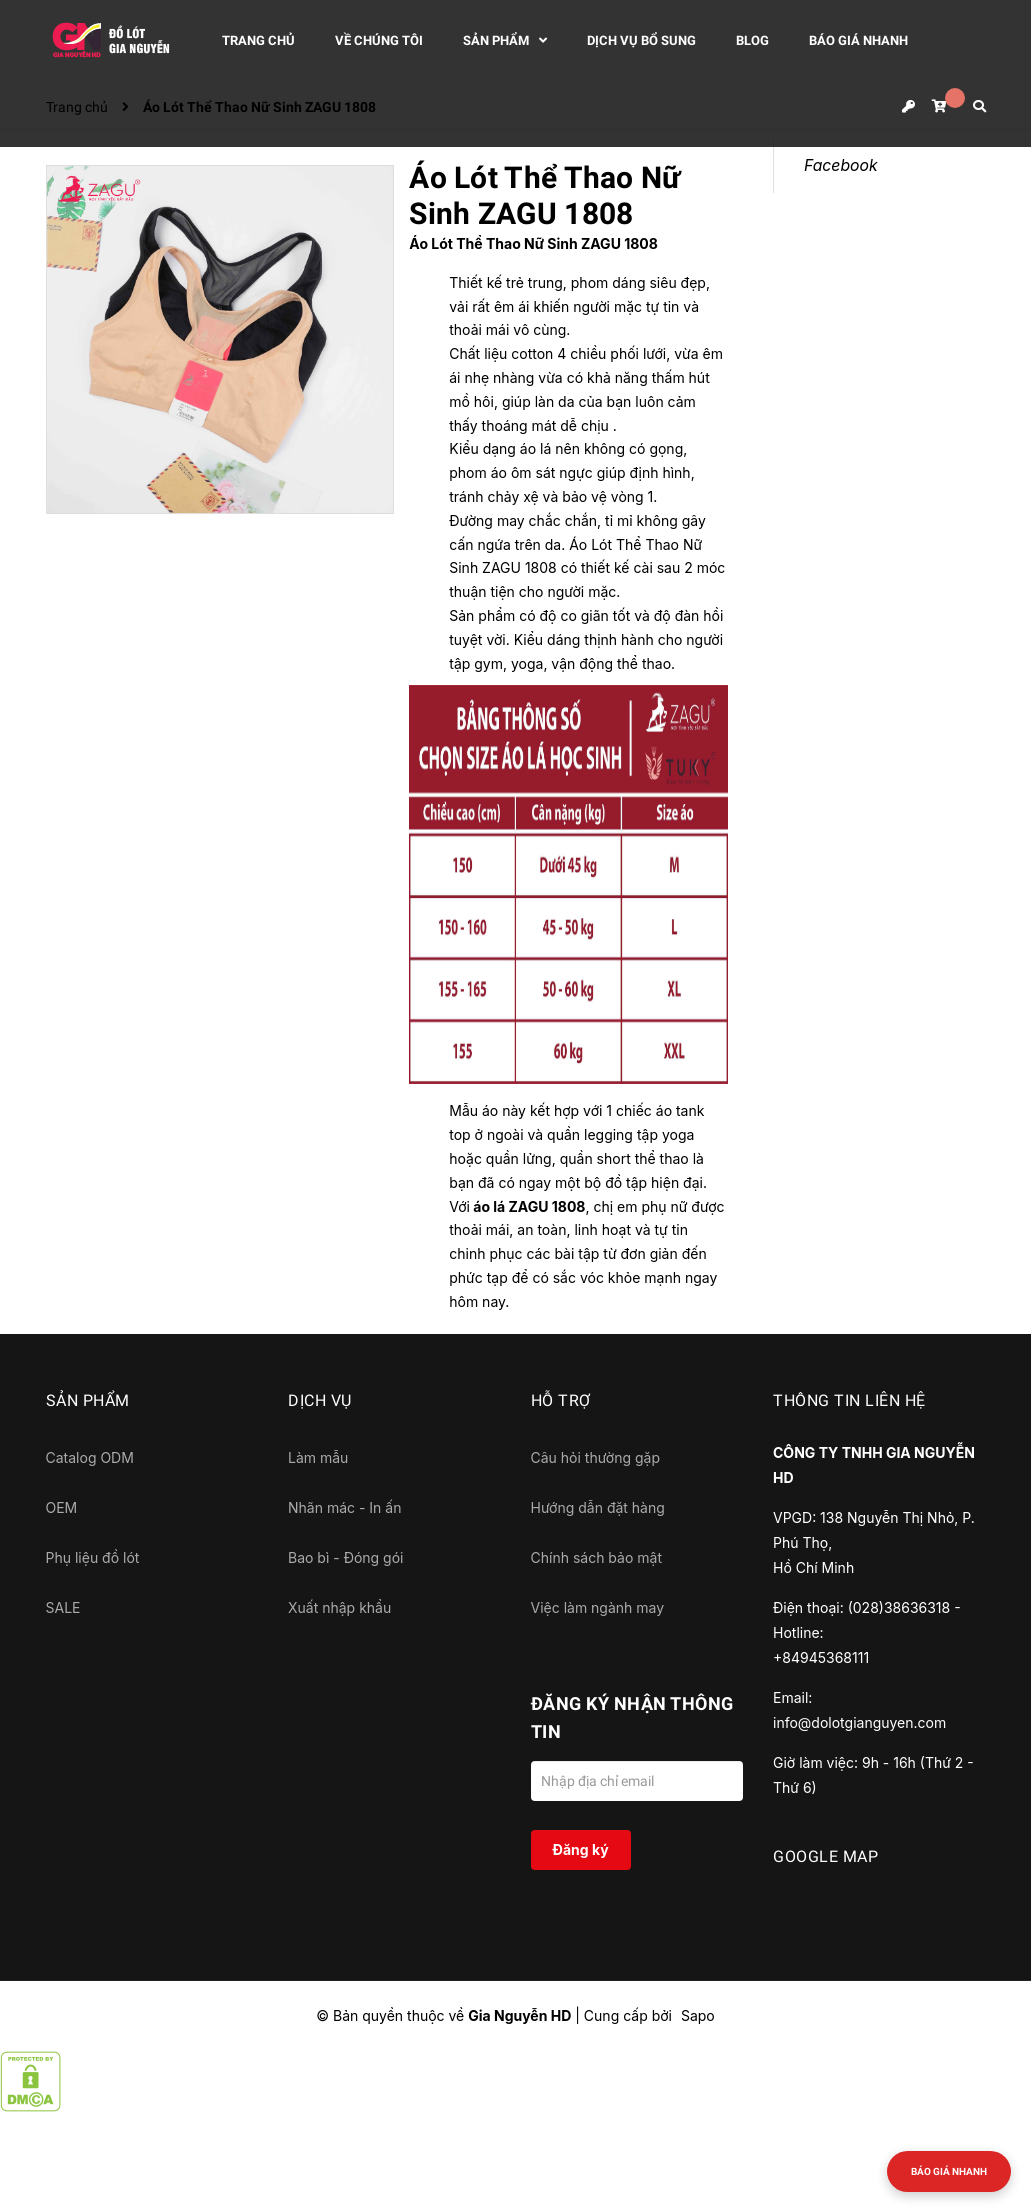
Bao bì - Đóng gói (345, 1557)
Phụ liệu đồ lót (93, 1557)
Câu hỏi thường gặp (596, 1457)
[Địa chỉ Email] (637, 1781)
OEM (62, 1507)
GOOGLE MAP (825, 1856)
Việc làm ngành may (598, 1607)
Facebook (841, 165)
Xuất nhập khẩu (339, 1607)
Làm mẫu (318, 1457)
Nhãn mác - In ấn (344, 1507)
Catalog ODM (90, 1457)
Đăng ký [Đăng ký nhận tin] (580, 1849)
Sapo (698, 2015)
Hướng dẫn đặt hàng (598, 1507)
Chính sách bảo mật (596, 1557)
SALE (63, 1607)
